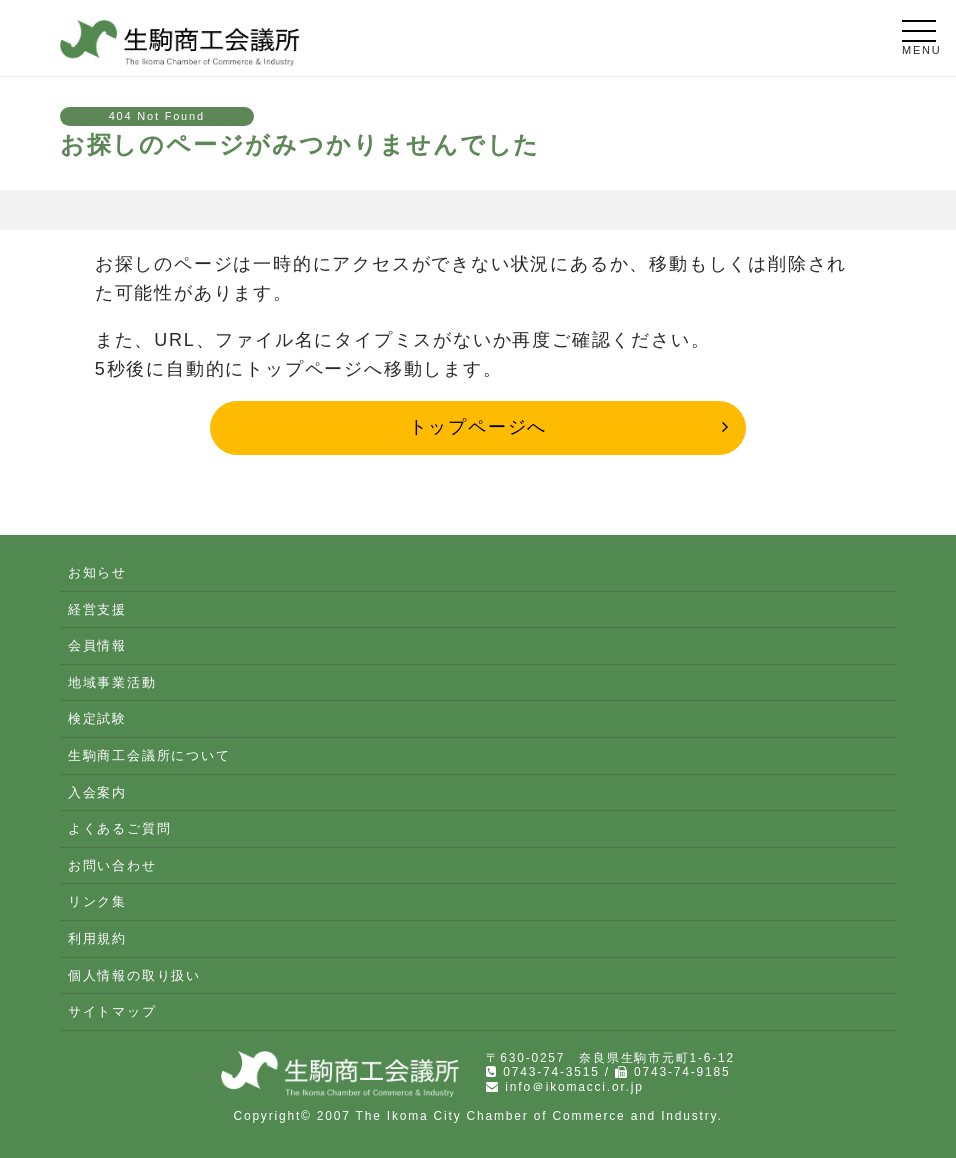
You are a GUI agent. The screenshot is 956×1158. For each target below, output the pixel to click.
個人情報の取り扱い (134, 975)
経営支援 (97, 609)
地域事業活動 (112, 682)
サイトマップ (112, 1011)
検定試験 (97, 718)
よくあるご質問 (120, 828)
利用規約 (97, 938)
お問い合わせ (112, 865)
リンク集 (97, 901)
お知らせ (97, 572)
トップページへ (478, 427)
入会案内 (97, 792)
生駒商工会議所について (149, 755)
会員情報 (97, 645)
